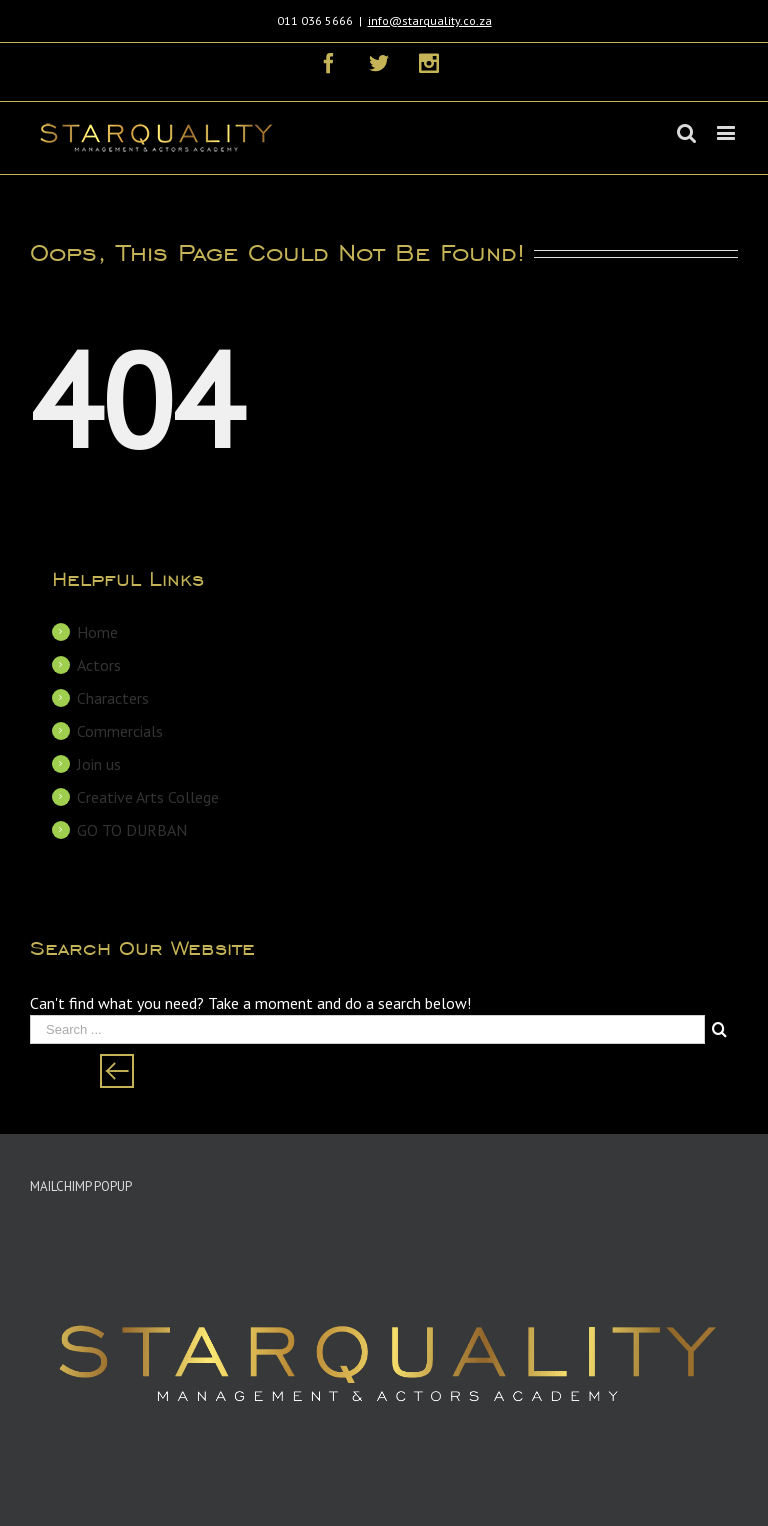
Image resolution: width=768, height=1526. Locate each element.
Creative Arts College (148, 797)
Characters (113, 698)
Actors (99, 665)
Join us (99, 764)
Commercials (120, 731)
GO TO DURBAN (132, 830)
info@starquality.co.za (430, 20)
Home (97, 632)
